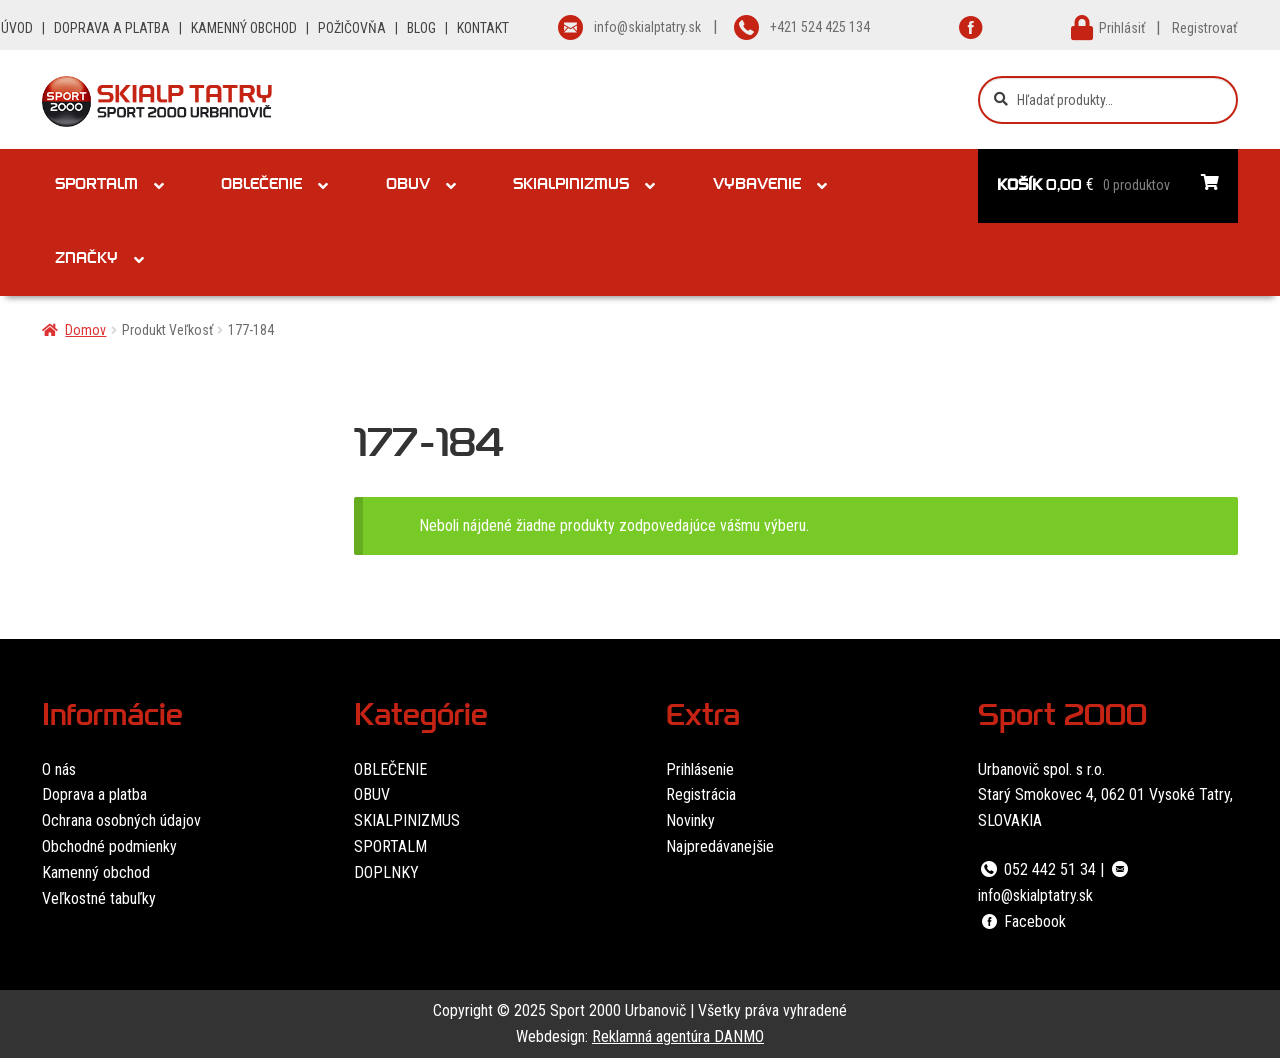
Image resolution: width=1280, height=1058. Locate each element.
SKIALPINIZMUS (407, 820)
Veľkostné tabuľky (99, 898)
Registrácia (701, 794)
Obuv (408, 186)
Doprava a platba (94, 794)
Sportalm (96, 186)
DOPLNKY (386, 872)
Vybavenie (757, 186)
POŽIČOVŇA (352, 28)
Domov (85, 330)
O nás (59, 769)
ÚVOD (17, 28)
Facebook (1022, 921)
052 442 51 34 (1037, 869)
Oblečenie (261, 186)
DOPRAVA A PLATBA (112, 28)
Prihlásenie (700, 769)
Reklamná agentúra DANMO (678, 1036)
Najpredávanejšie (720, 846)
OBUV (372, 794)
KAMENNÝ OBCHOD (244, 28)
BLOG (421, 28)
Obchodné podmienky (109, 846)
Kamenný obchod (96, 872)
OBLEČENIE (390, 769)
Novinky (690, 820)
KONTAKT (483, 28)
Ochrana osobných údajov (121, 820)
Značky (86, 260)
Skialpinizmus (571, 186)
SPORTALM (390, 846)
